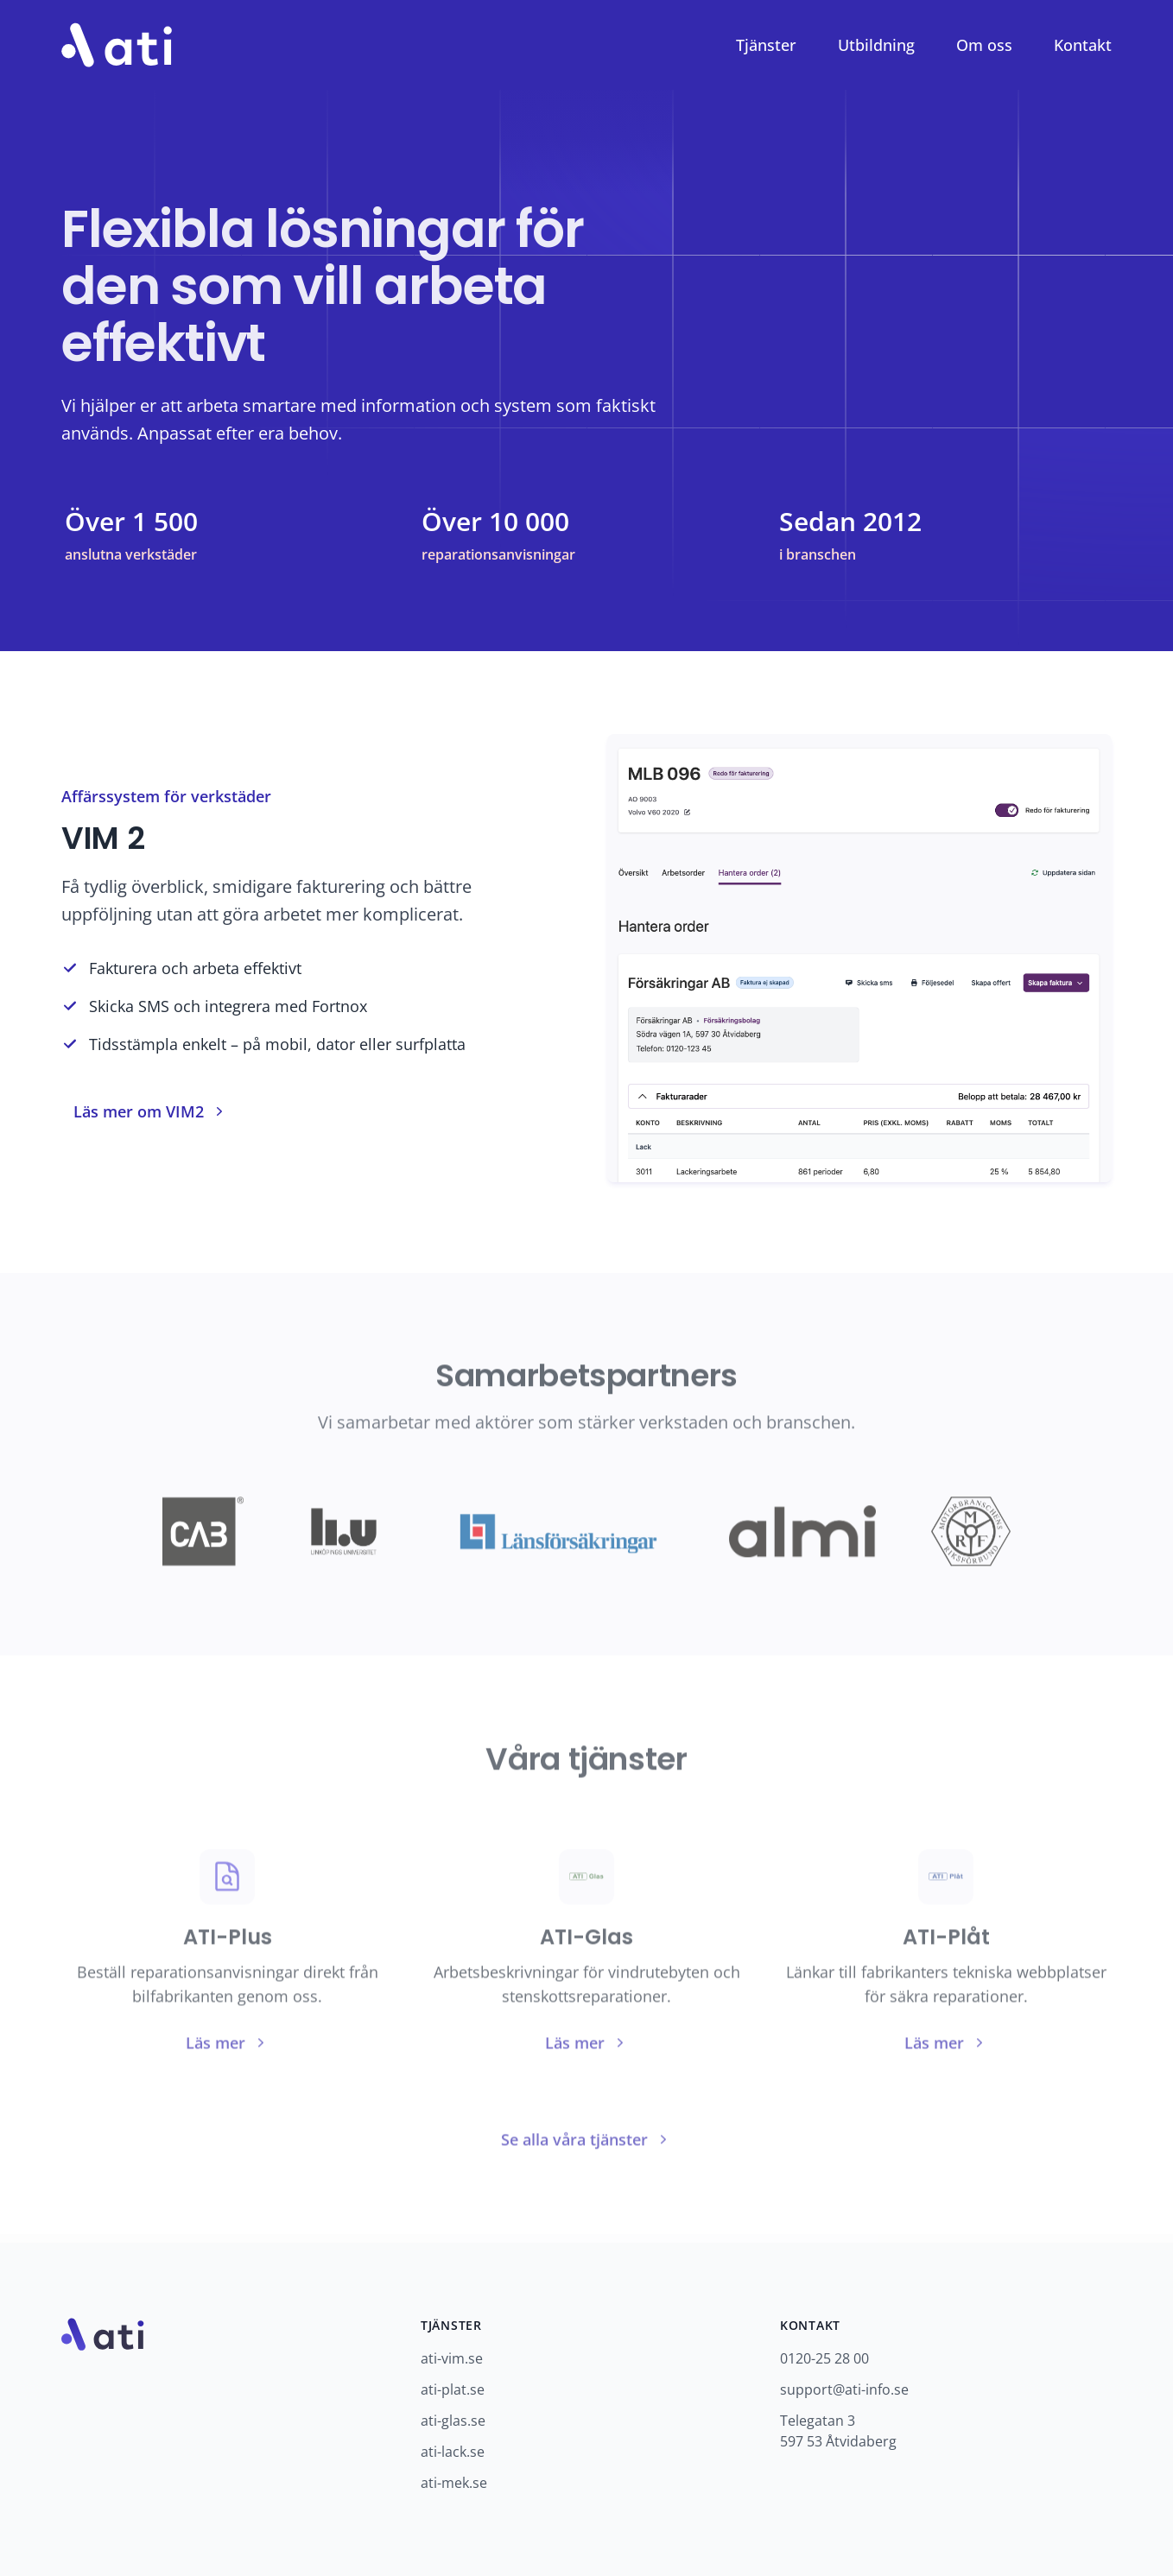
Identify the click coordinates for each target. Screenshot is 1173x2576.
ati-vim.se (452, 2358)
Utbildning (876, 45)
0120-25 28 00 (824, 2358)
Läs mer (227, 2044)
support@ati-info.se (844, 2389)
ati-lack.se (453, 2451)
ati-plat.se (453, 2389)
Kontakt (1083, 45)
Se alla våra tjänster (586, 2140)
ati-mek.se (454, 2482)
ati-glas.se (453, 2420)
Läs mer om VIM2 (150, 1111)
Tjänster (766, 45)
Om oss (984, 45)
